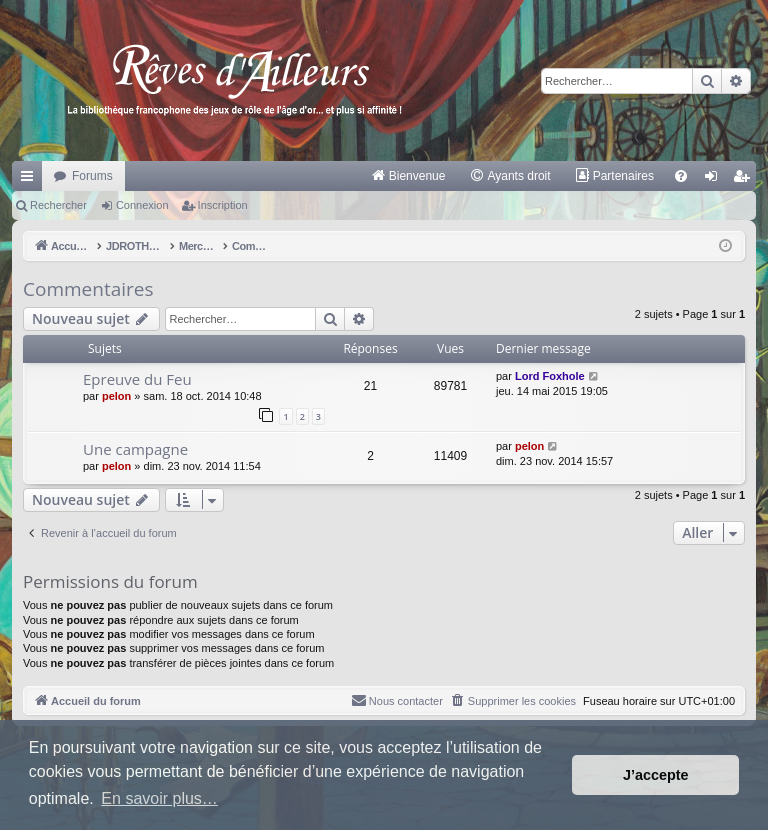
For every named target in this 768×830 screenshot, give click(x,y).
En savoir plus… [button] (159, 798)
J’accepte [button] (656, 775)
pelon (116, 396)
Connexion (142, 205)
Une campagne (135, 449)
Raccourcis (31, 180)
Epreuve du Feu (137, 379)
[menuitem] (408, 176)
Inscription (223, 205)
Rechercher (58, 205)
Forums (92, 176)
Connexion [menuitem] (715, 180)
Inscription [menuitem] (745, 180)
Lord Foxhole (550, 376)
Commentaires (88, 289)
